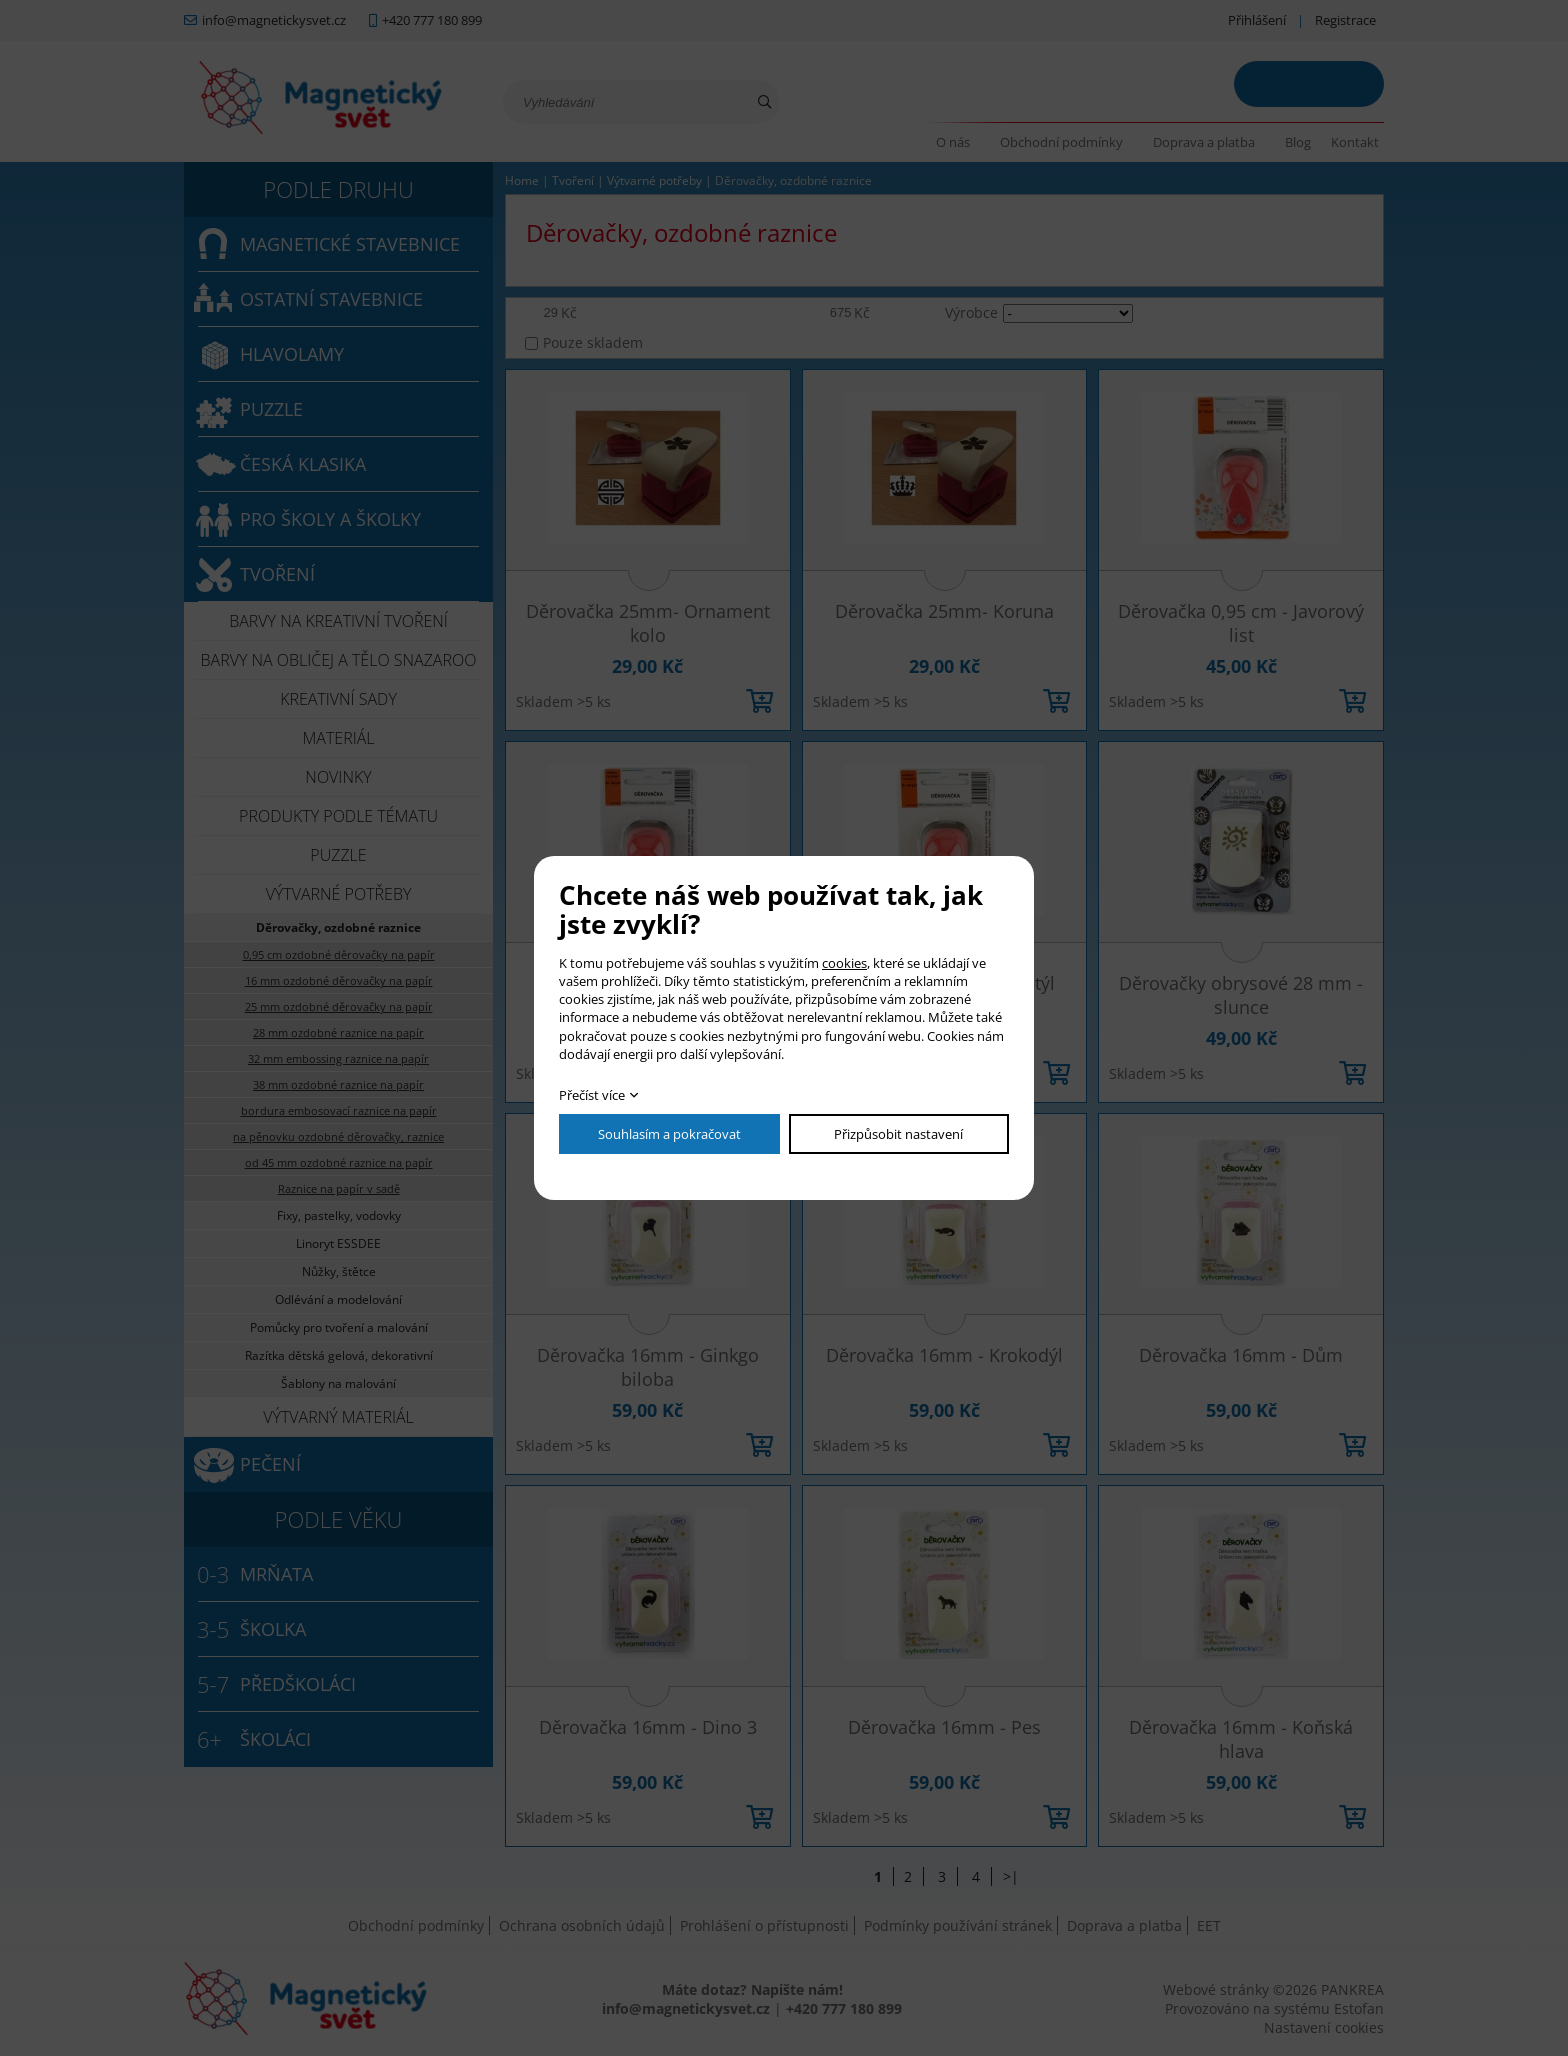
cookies (844, 963)
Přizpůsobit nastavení (898, 1134)
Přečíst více (592, 1095)
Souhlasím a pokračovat (669, 1134)
